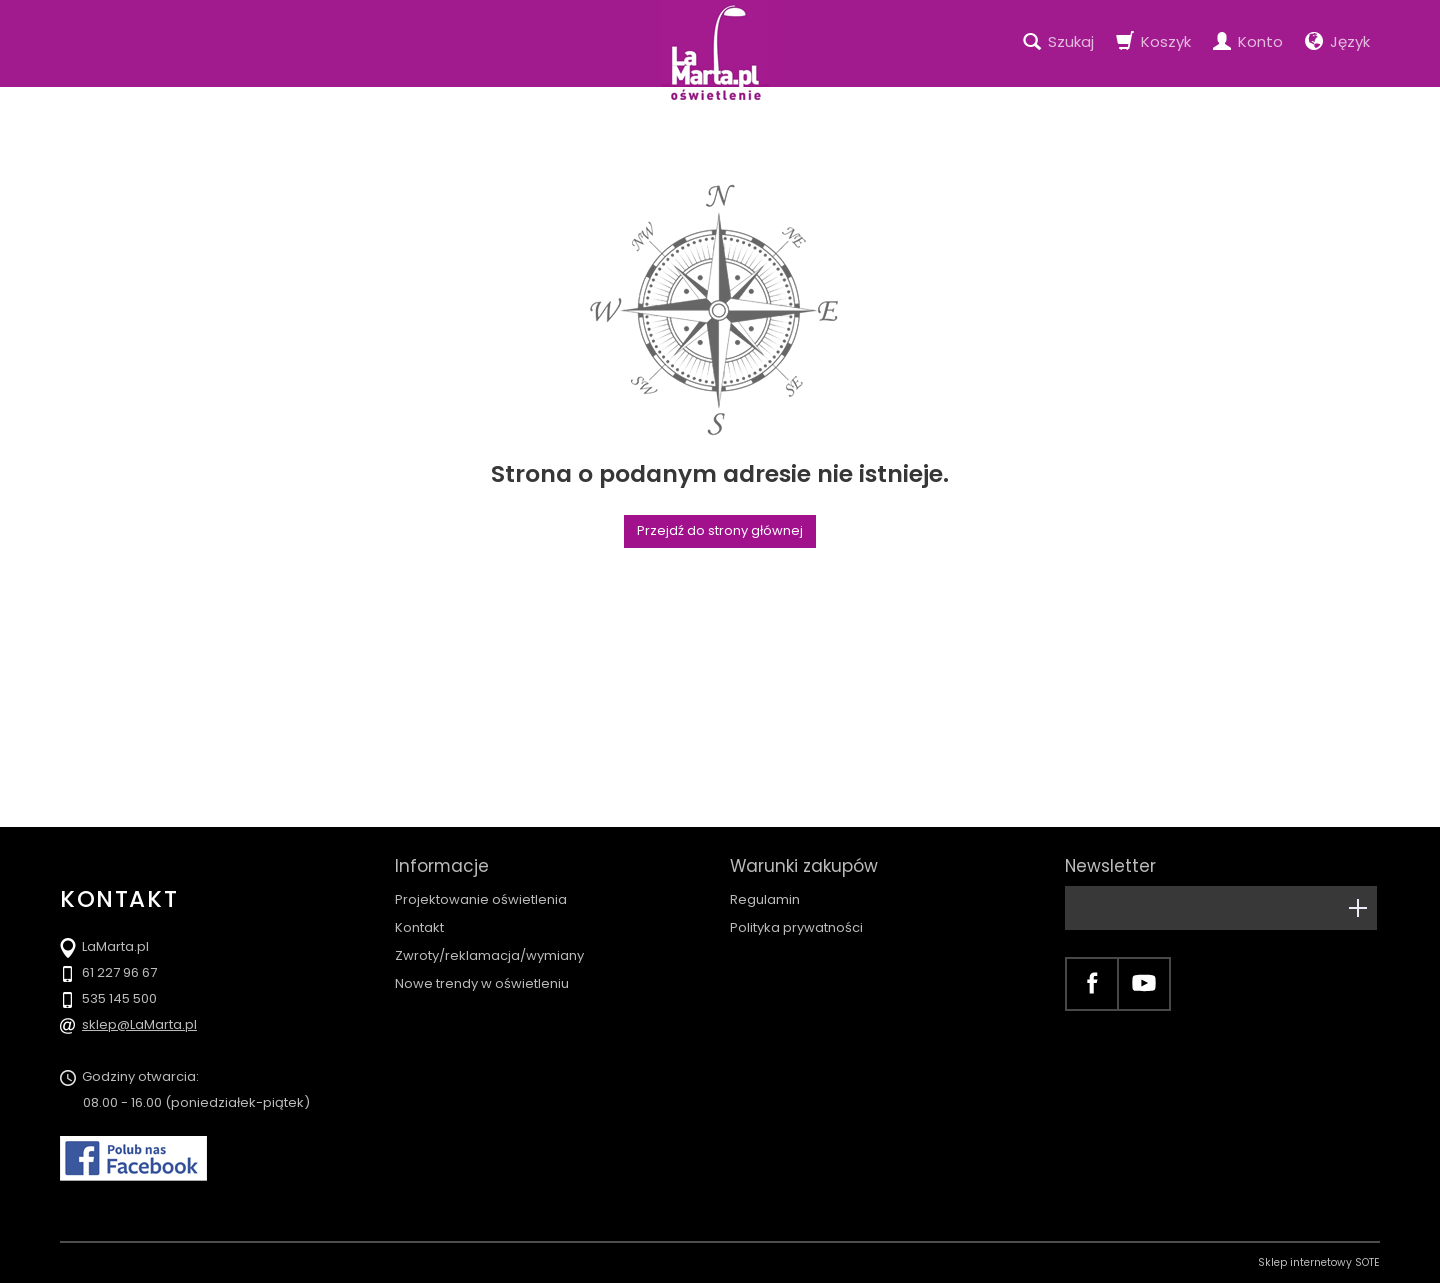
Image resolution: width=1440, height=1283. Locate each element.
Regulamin (765, 899)
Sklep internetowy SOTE (1319, 1262)
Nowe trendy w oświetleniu (482, 983)
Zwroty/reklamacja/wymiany (489, 955)
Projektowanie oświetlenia (481, 899)
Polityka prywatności (796, 927)
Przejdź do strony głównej (720, 530)
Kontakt (419, 927)
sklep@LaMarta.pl (139, 1024)
